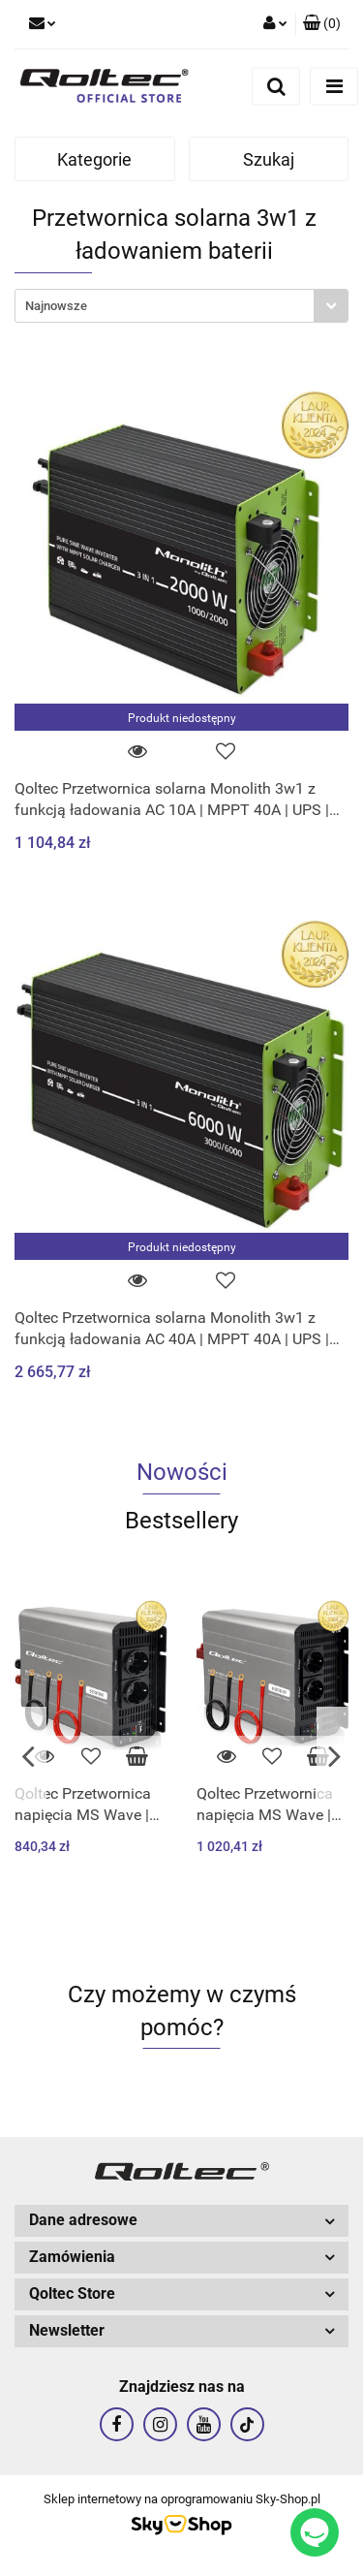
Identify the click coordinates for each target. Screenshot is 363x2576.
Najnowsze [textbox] (56, 305)
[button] (321, 24)
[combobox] (181, 306)
